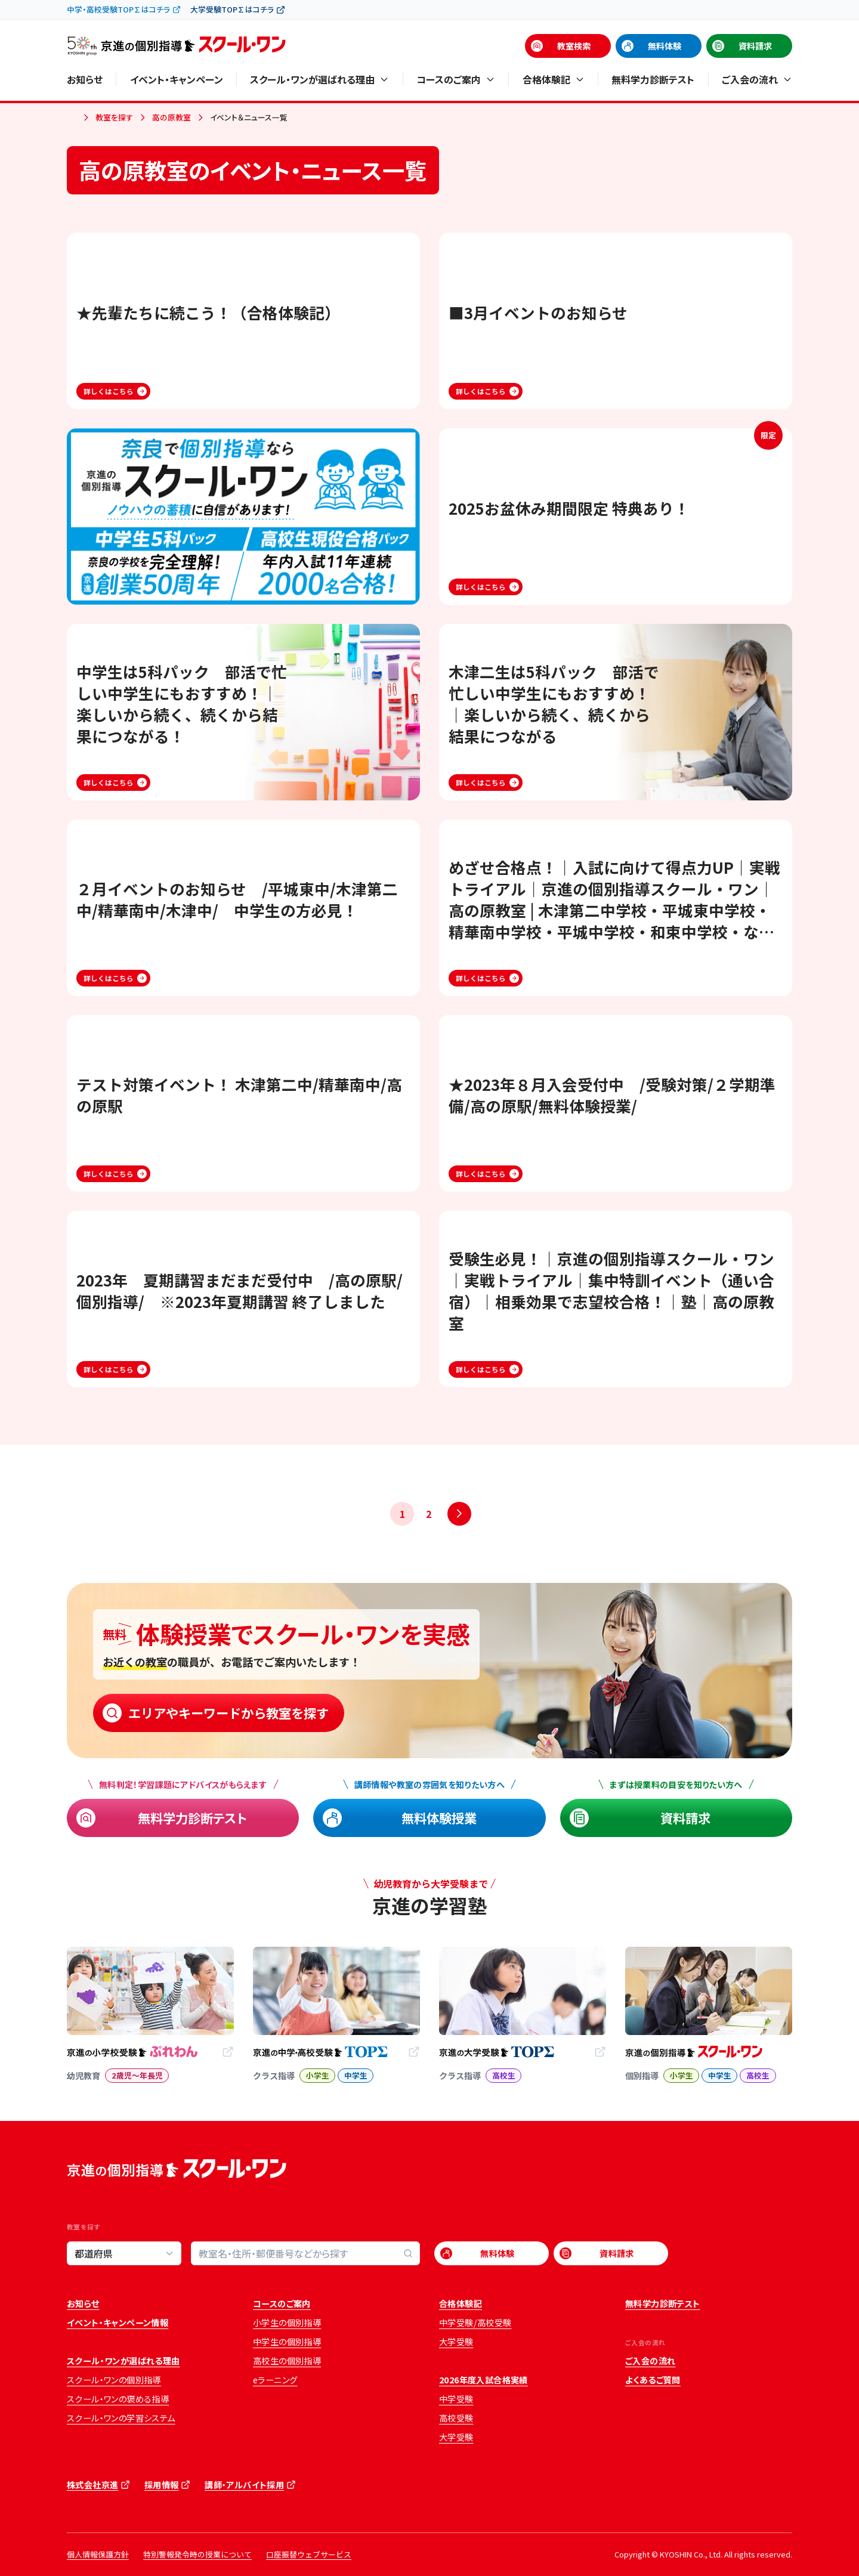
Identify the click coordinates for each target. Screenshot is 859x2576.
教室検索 (574, 46)
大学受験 (456, 2342)
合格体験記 (460, 2303)
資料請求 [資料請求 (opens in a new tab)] (755, 46)
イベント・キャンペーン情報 (117, 2322)
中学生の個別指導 (287, 2342)
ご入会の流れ (650, 2361)
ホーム (71, 118)
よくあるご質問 (653, 2380)
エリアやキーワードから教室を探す (228, 1712)
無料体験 (664, 46)
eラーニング (275, 2380)
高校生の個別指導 (287, 2361)
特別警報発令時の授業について (197, 2554)
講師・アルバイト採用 (244, 2485)
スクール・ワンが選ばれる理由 (123, 2361)
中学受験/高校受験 (475, 2322)
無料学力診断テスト (652, 79)
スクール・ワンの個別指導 (114, 2380)
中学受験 (456, 2399)
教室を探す (114, 117)
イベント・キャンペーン (176, 79)
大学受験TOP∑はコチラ (232, 9)
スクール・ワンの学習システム (121, 2418)
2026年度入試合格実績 (483, 2380)
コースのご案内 (282, 2303)
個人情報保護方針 (98, 2554)
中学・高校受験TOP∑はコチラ (118, 9)
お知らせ (85, 79)
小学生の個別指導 (287, 2322)
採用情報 (161, 2485)
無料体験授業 (439, 1817)
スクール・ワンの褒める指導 (118, 2399)
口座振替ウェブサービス (308, 2554)
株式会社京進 (92, 2485)
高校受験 (456, 2418)
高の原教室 (171, 117)
